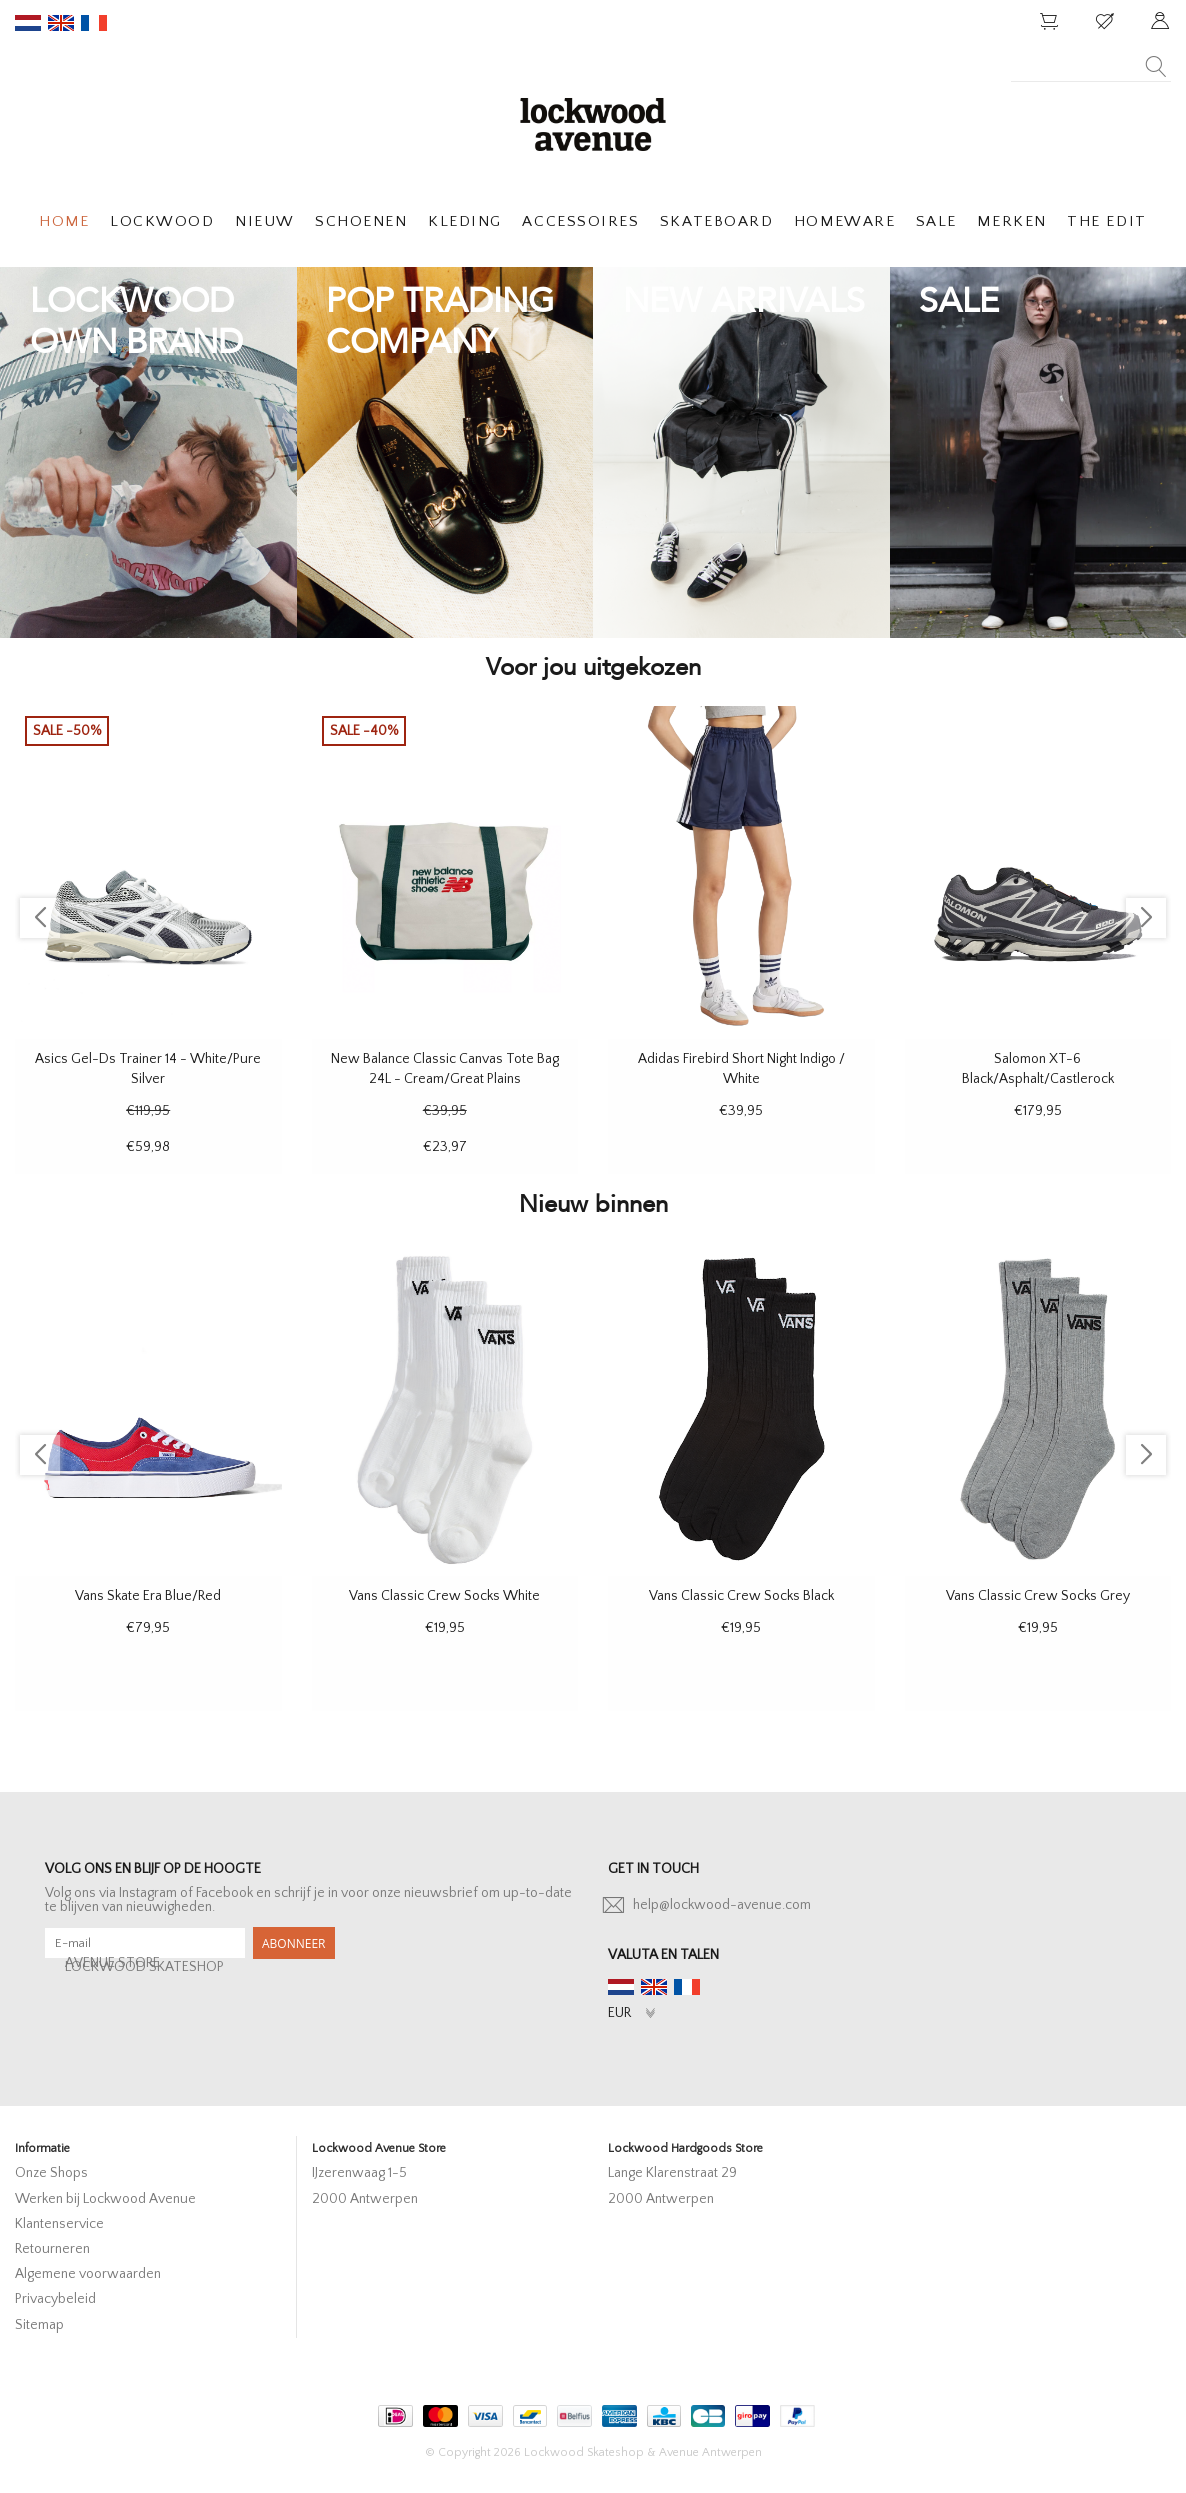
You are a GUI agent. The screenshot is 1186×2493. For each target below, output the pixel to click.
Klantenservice (59, 2224)
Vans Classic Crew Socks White (444, 1596)
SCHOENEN (361, 221)
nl (28, 23)
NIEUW (265, 221)
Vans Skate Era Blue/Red (148, 1596)
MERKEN (1011, 221)
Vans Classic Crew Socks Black (741, 1596)
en (61, 23)
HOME (64, 221)
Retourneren (52, 2249)
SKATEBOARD (716, 221)
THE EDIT (1106, 221)
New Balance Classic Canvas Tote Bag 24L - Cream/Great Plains (445, 1069)
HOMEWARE (844, 221)
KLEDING (465, 221)
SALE (936, 221)
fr (94, 23)
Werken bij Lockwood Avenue (105, 2199)
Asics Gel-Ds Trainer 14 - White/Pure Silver (148, 1069)
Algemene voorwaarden (88, 2274)
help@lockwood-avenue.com (722, 1905)
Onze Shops (51, 2173)
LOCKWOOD (162, 221)
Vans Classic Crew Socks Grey (1038, 1596)
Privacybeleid (55, 2299)
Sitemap (39, 2325)
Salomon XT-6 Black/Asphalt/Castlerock (1038, 1069)
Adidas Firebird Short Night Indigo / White (741, 1069)
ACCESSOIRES (580, 221)
